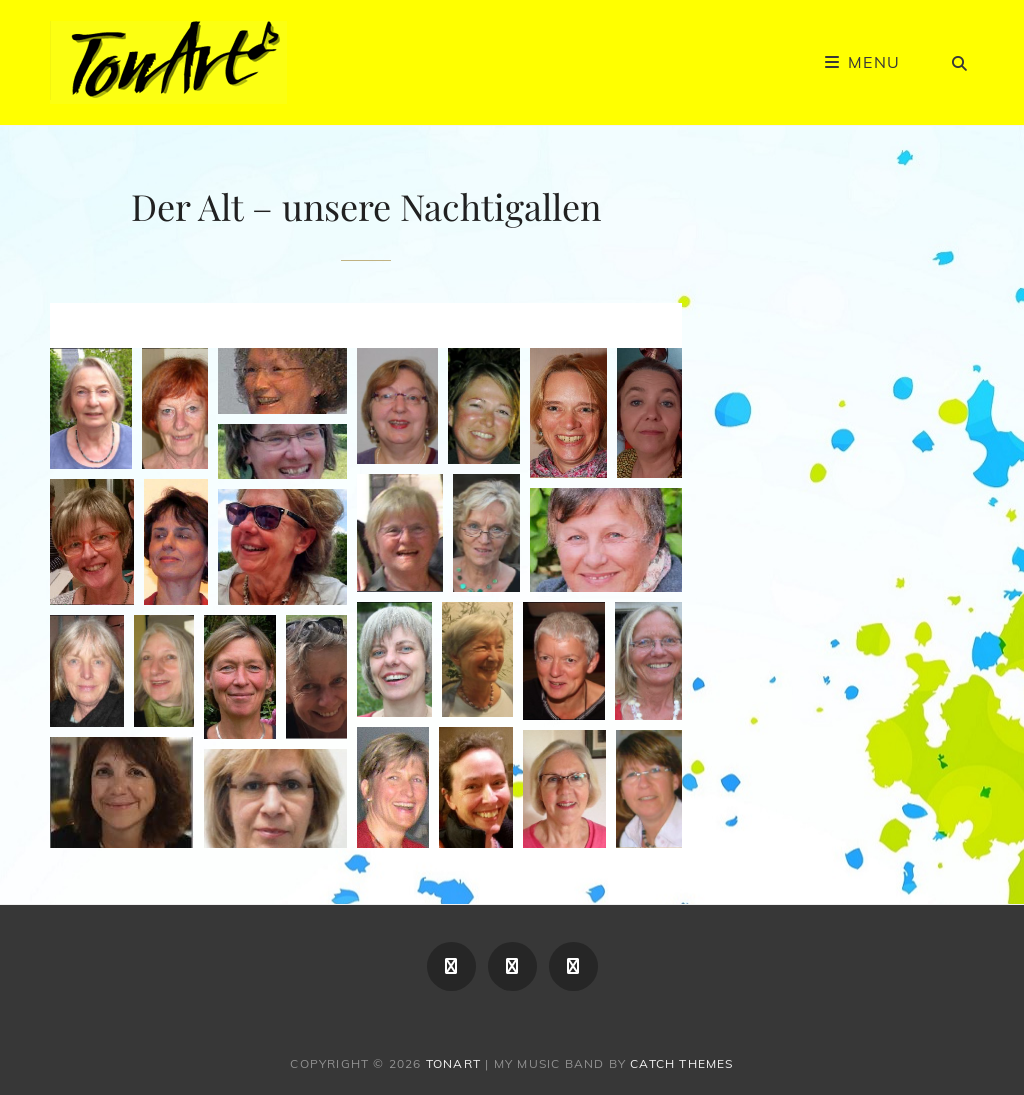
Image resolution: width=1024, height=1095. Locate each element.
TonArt (453, 1063)
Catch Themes (681, 1063)
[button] (91, 408)
